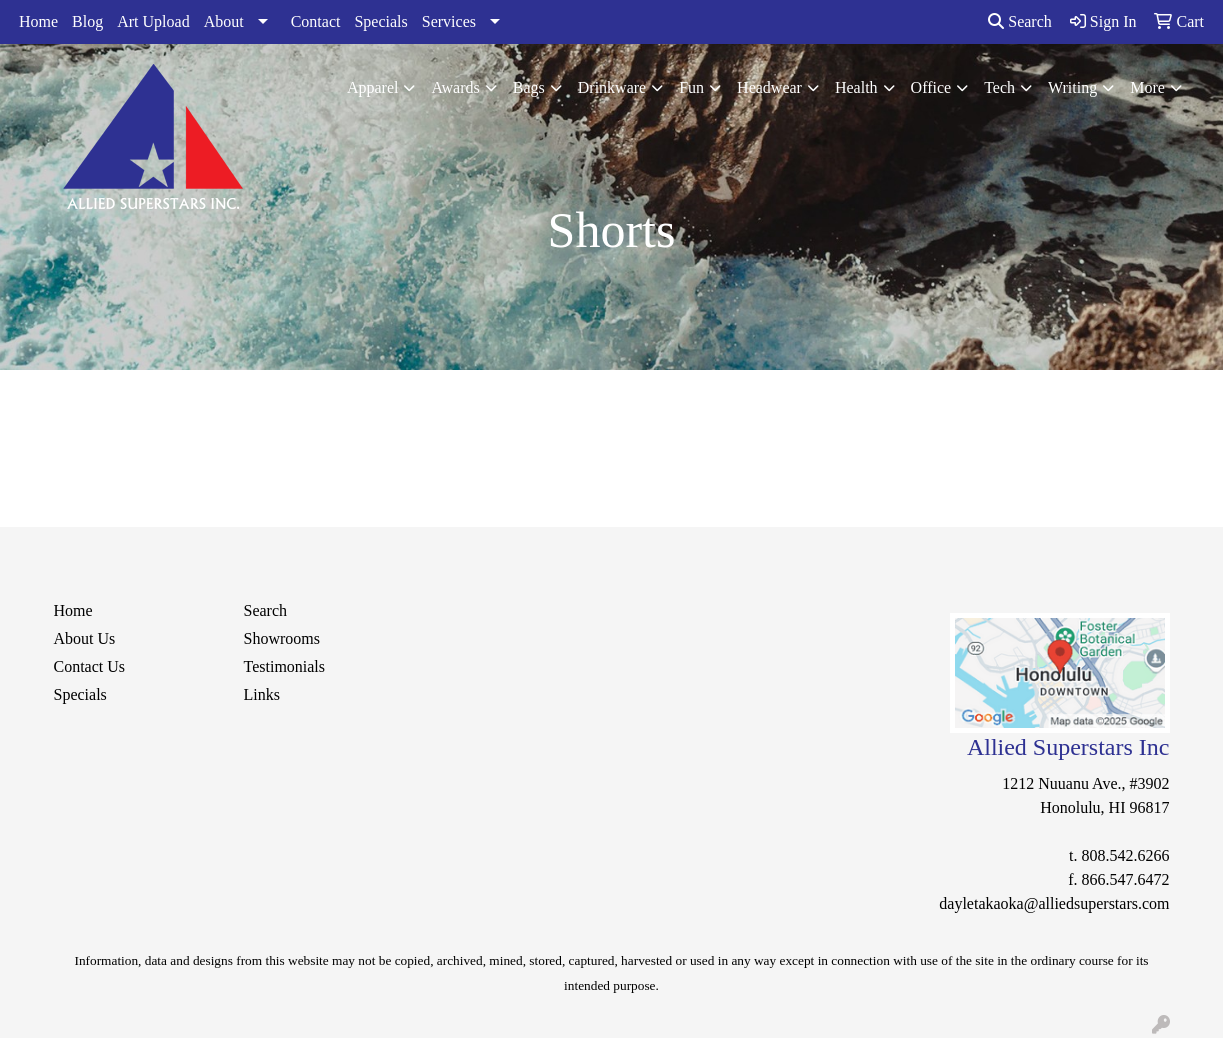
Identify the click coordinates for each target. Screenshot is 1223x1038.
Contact (316, 21)
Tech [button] (999, 87)
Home (38, 21)
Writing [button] (1072, 87)
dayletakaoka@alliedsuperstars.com (1054, 903)
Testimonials (285, 666)
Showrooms (282, 638)
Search (1020, 21)
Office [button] (931, 87)
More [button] (1147, 87)
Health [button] (856, 87)
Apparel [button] (373, 87)
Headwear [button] (769, 87)
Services (449, 21)
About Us (85, 638)
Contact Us (90, 666)
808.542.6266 (1126, 855)
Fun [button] (691, 87)
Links (262, 694)
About (224, 21)
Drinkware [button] (612, 87)
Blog (87, 21)
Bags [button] (529, 87)
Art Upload (153, 21)
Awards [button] (455, 87)
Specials (380, 21)
